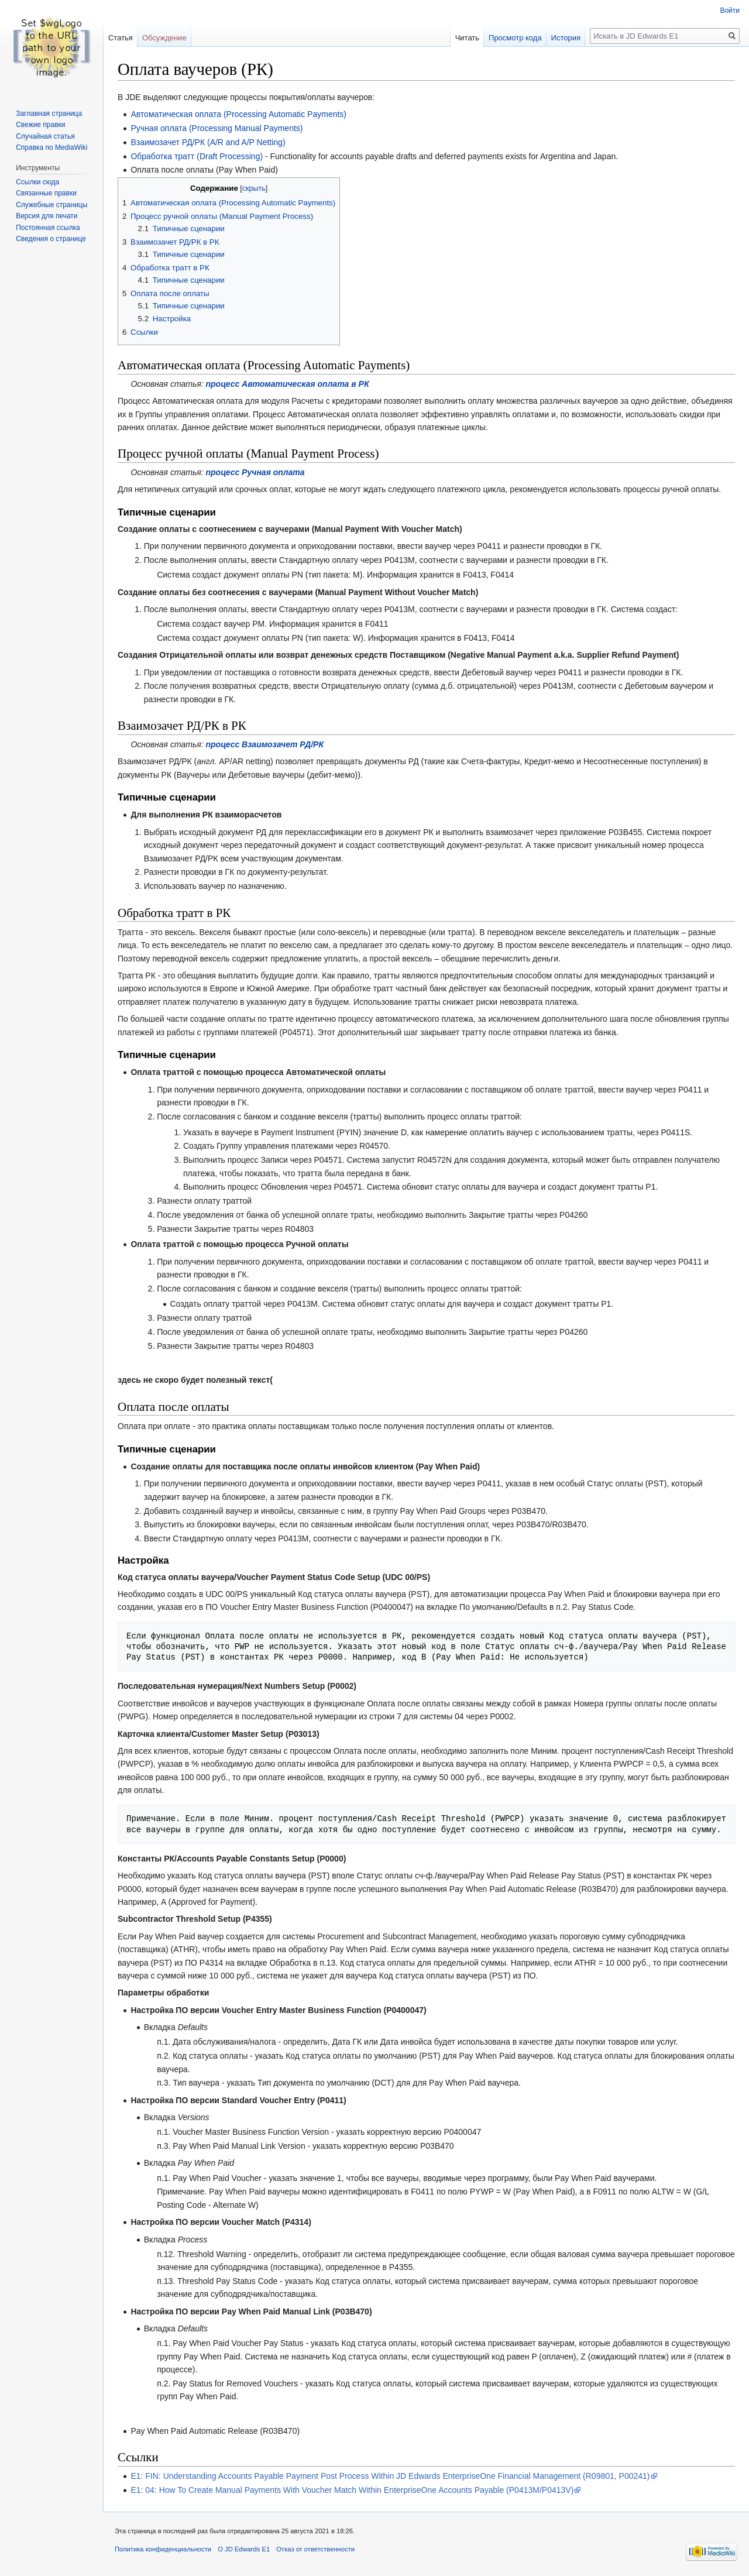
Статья (120, 37)
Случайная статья (45, 136)
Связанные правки (46, 193)
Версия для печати (46, 216)
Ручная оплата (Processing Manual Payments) (216, 128)
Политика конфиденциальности (163, 2549)
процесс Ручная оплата (255, 472)
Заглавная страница (49, 113)
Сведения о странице (51, 239)
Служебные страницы (51, 205)
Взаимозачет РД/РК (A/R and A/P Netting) (207, 142)
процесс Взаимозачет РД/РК (265, 744)
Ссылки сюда (37, 182)
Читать (467, 37)
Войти (730, 10)
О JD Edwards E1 (244, 2549)
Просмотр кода (515, 37)
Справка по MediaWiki (51, 147)
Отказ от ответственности (315, 2549)
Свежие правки (40, 125)
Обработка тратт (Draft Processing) (196, 156)
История (565, 37)
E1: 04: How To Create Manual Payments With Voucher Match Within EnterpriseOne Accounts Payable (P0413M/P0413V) (351, 2490)
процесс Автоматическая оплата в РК (287, 384)
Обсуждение (164, 37)
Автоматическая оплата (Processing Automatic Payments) (238, 114)
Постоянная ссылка (48, 228)
